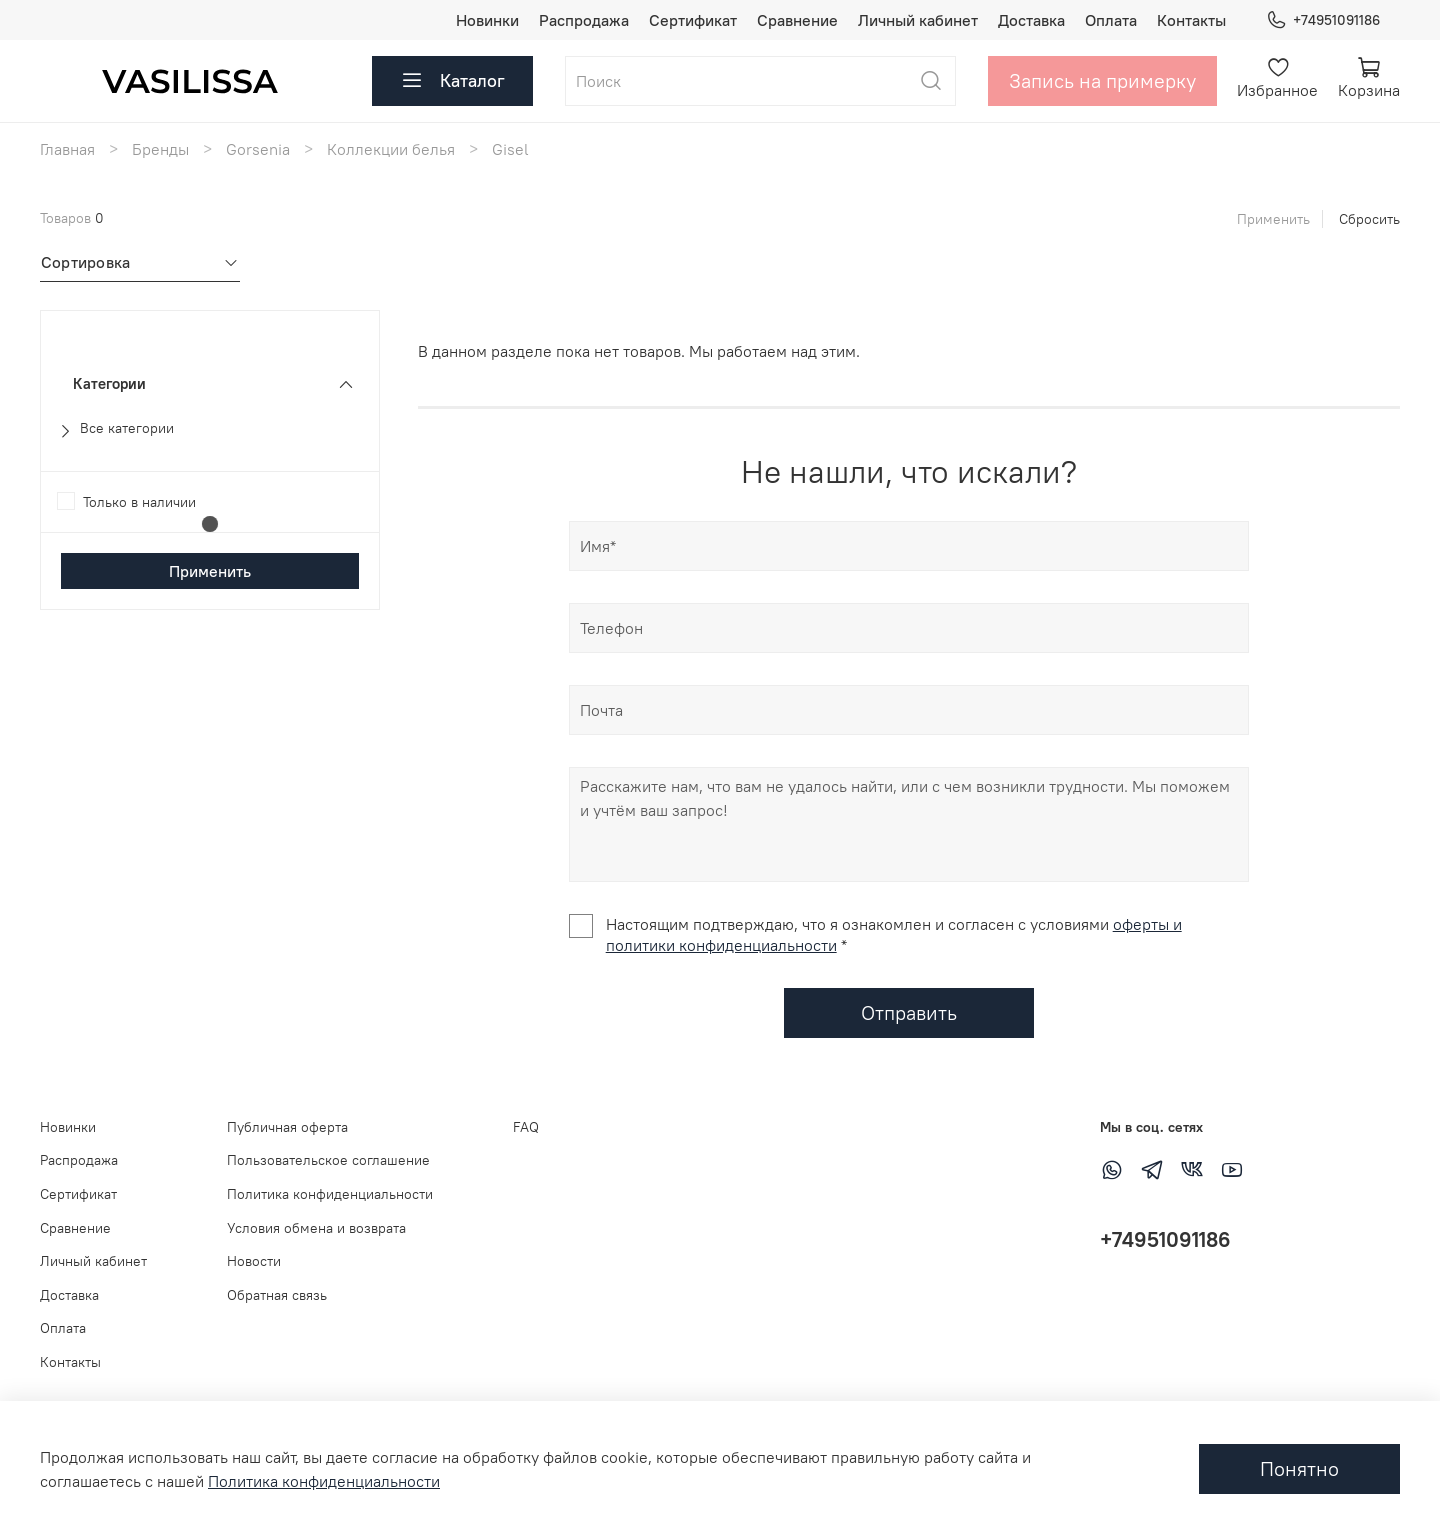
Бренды (160, 149)
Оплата (1111, 20)
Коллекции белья (391, 149)
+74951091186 (1323, 20)
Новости (254, 1261)
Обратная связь (277, 1295)
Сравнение (797, 20)
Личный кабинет (918, 20)
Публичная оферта (287, 1127)
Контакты (1191, 20)
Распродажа (584, 20)
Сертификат (693, 20)
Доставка (1031, 20)
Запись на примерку (1102, 80)
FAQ (526, 1127)
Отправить (909, 1012)
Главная (67, 149)
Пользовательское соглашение (328, 1160)
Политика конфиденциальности (330, 1194)
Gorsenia (258, 149)
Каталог (452, 81)
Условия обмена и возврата (316, 1228)
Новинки (487, 20)
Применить (1273, 219)
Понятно (1299, 1468)
